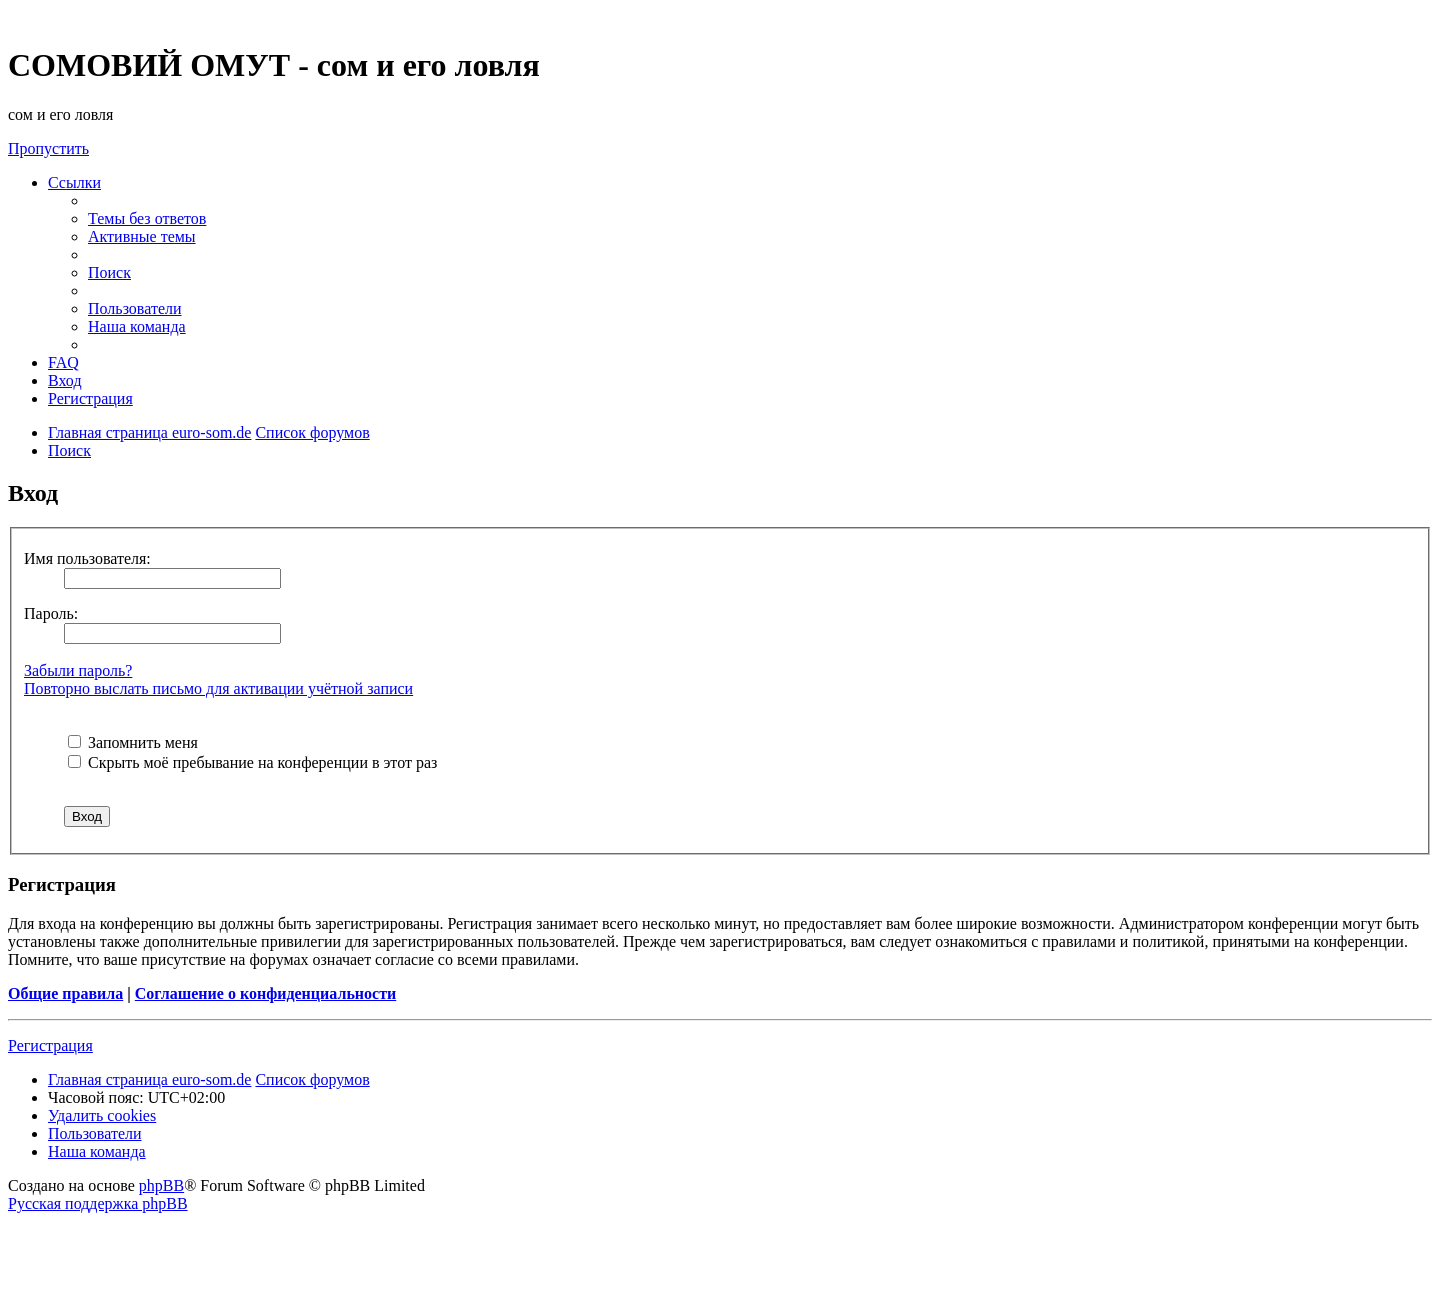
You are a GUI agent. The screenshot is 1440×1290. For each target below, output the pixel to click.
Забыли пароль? (78, 670)
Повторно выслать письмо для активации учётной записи (218, 688)
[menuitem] (147, 218)
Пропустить (48, 148)
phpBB (161, 1185)
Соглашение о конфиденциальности (265, 993)
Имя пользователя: (87, 558)
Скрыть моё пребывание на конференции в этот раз (252, 762)
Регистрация (50, 1045)
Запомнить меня (133, 742)
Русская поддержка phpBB (98, 1203)
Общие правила (65, 993)
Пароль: (51, 613)
